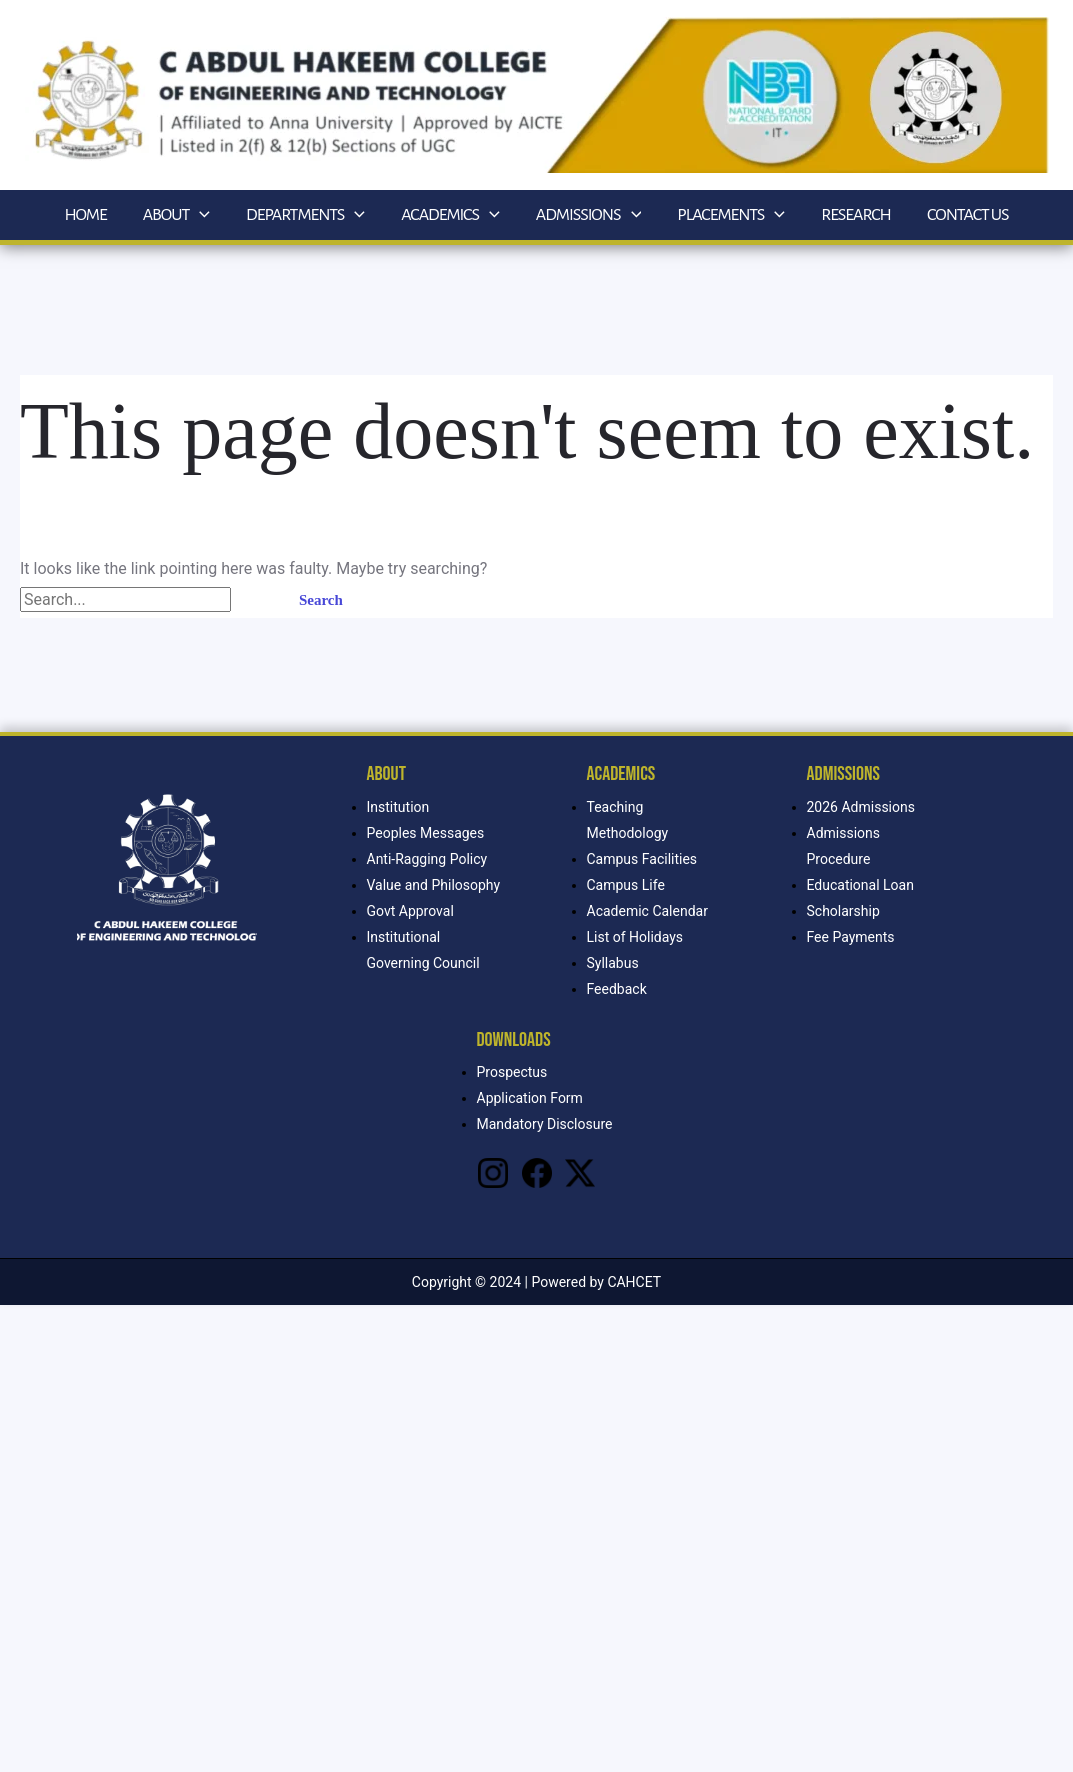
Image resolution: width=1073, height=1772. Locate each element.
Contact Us (968, 215)
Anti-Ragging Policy (427, 859)
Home (85, 215)
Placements (731, 215)
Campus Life (626, 885)
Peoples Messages (426, 833)
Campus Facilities (642, 859)
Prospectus (512, 1072)
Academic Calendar (647, 911)
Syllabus (613, 963)
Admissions (589, 215)
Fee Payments (851, 937)
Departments (305, 215)
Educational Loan (860, 885)
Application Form (530, 1098)
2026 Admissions (861, 807)
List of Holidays (635, 937)
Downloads (514, 1040)
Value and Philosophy (434, 885)
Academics (450, 215)
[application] (199, 215)
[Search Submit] (255, 600)
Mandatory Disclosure (545, 1124)
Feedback (617, 989)
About (176, 215)
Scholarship (843, 911)
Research (856, 215)
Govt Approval (410, 911)
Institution (398, 807)
